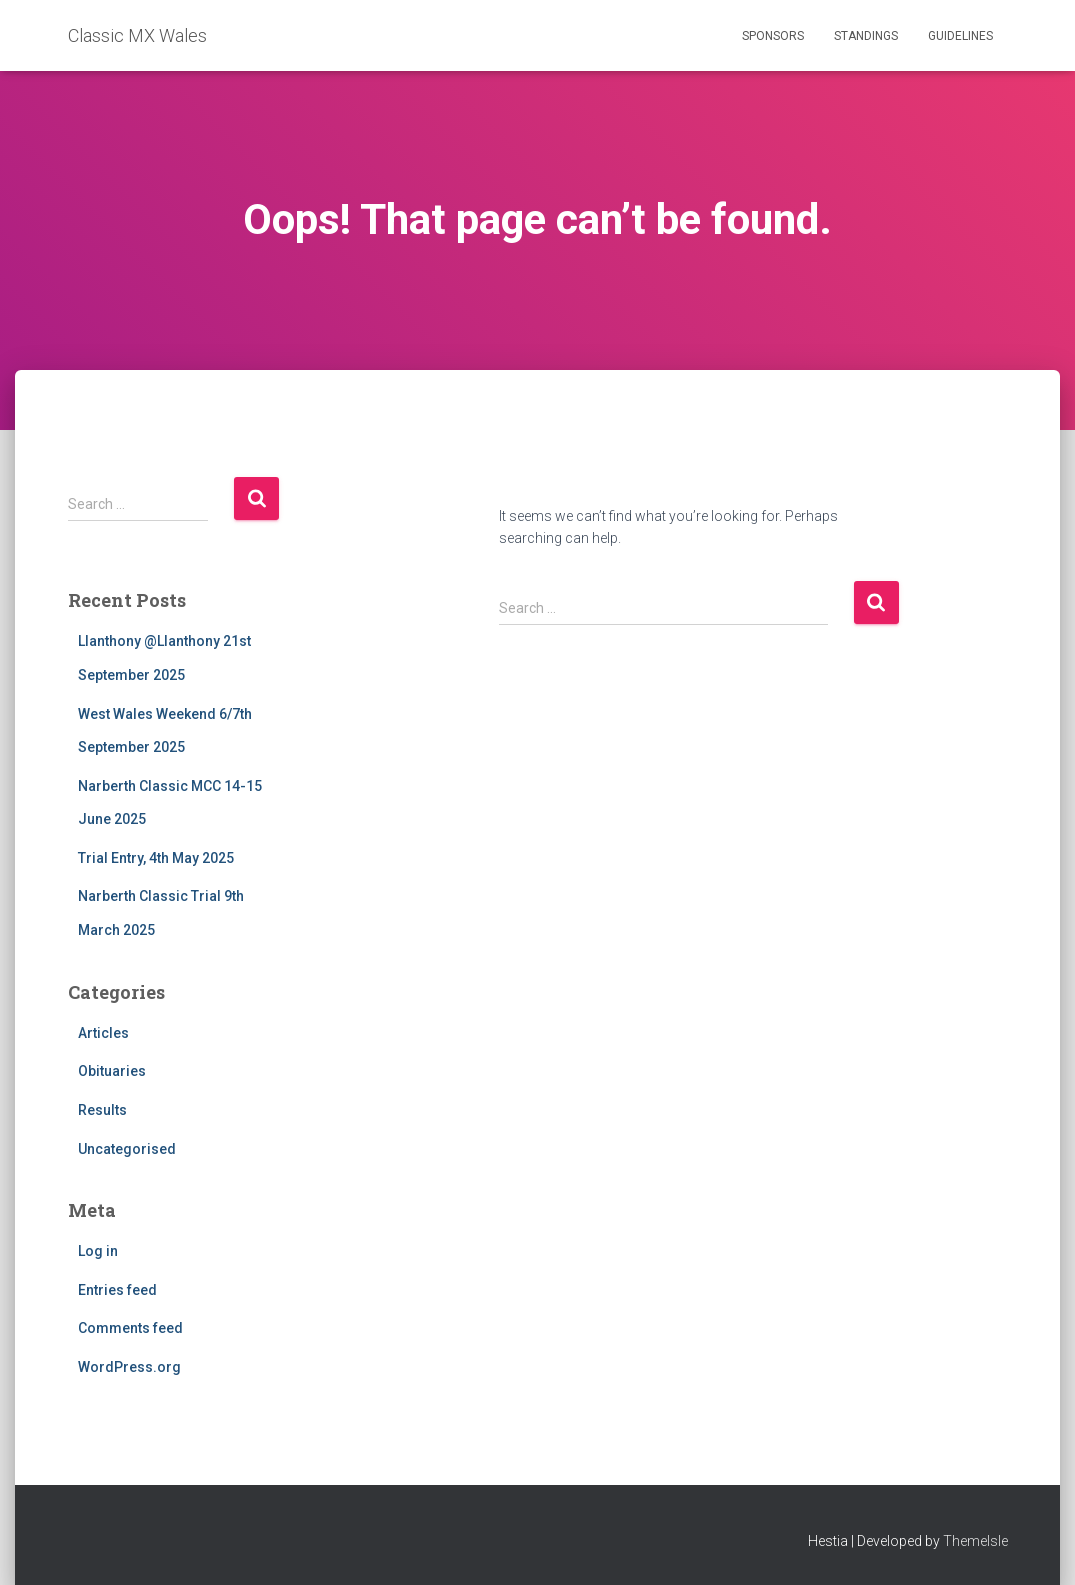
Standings (866, 36)
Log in (98, 1251)
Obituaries (112, 1071)
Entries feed (117, 1290)
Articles (103, 1033)
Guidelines (960, 36)
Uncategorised (127, 1149)
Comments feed (130, 1328)
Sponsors (773, 36)
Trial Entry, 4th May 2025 (156, 858)
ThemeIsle (975, 1541)
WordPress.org (129, 1367)
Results (102, 1110)
